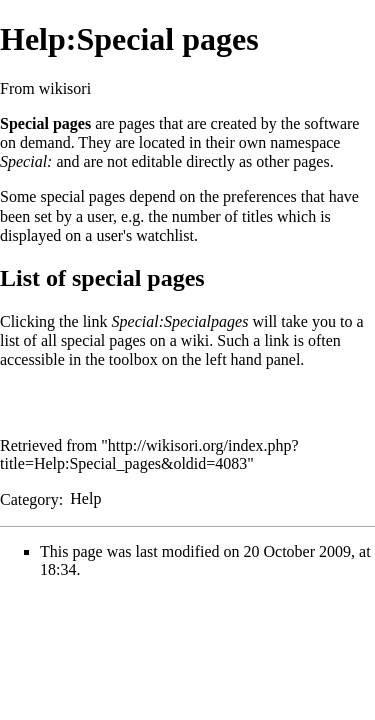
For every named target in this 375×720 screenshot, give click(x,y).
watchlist (165, 235)
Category (29, 498)
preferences (260, 196)
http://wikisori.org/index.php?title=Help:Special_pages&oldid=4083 (149, 454)
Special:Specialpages (180, 321)
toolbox (133, 359)
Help (85, 498)
